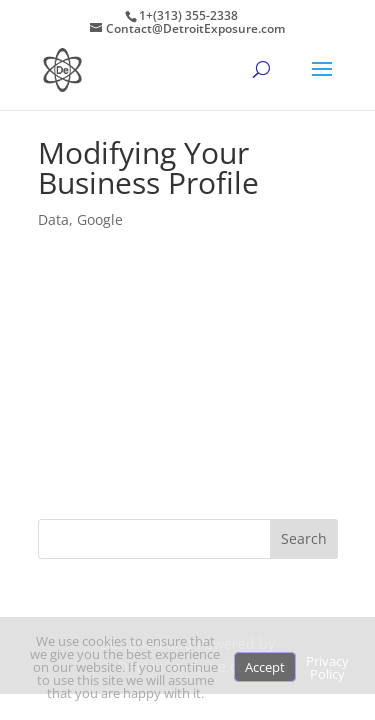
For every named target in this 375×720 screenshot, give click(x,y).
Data (53, 219)
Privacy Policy (327, 667)
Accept (265, 667)
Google (100, 219)
